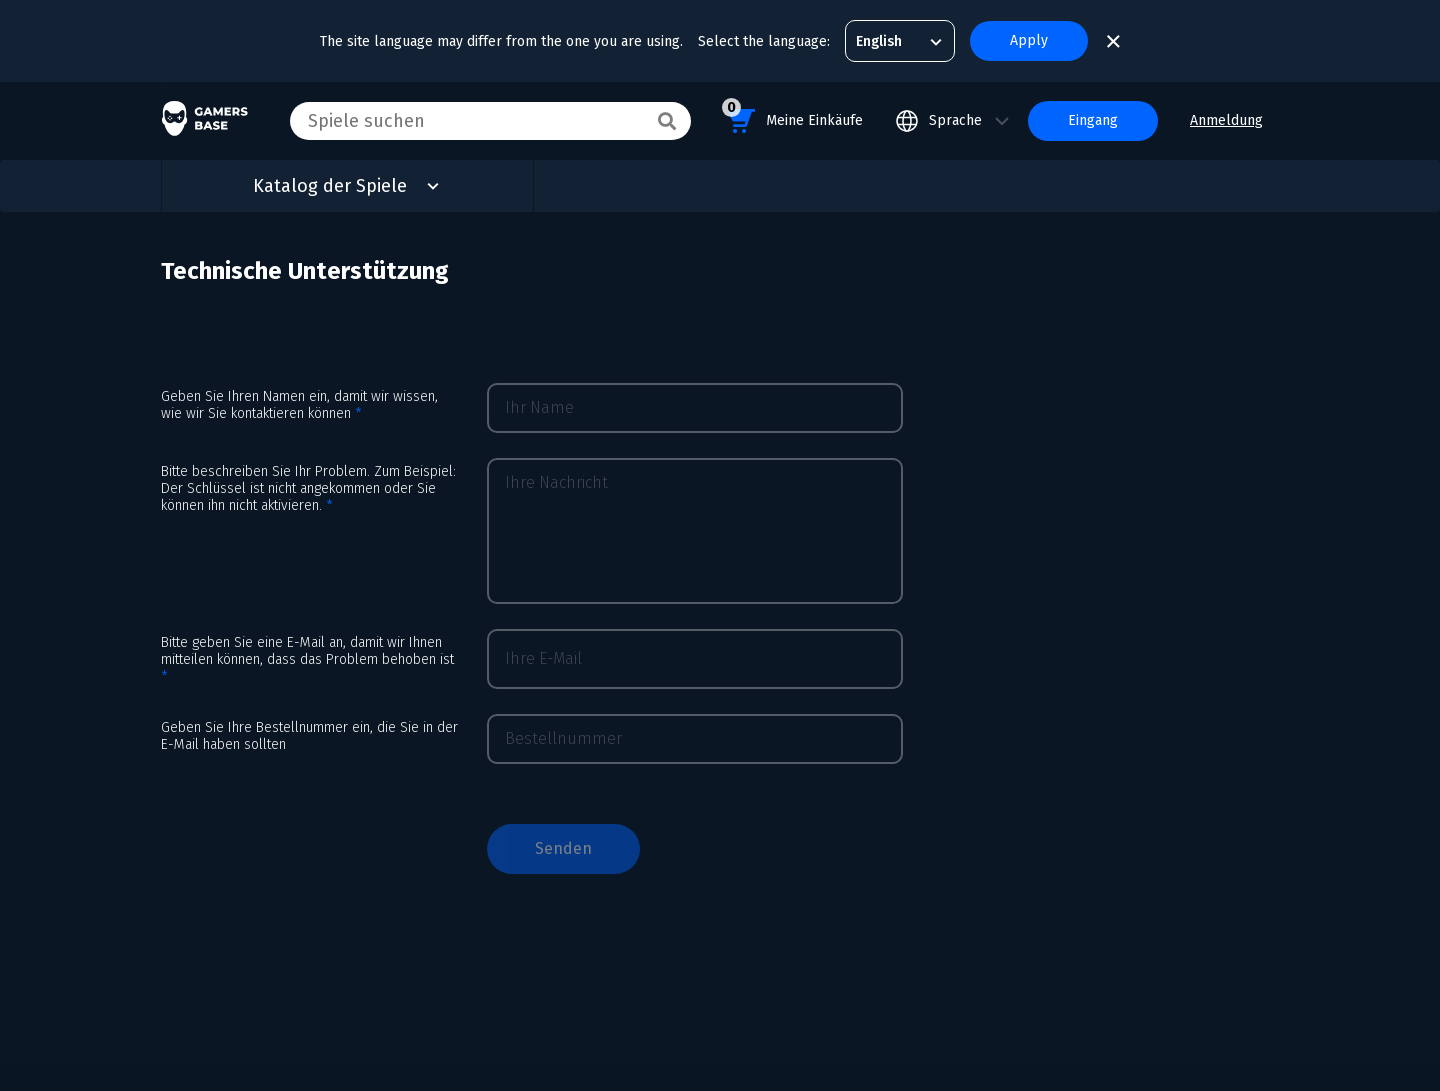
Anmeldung (1226, 120)
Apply (1029, 40)
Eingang (1093, 120)
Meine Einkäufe (792, 117)
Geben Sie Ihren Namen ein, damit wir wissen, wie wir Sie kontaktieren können (299, 405)
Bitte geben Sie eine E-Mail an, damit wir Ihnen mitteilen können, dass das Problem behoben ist (307, 659)
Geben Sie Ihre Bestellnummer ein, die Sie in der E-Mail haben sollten (309, 736)
